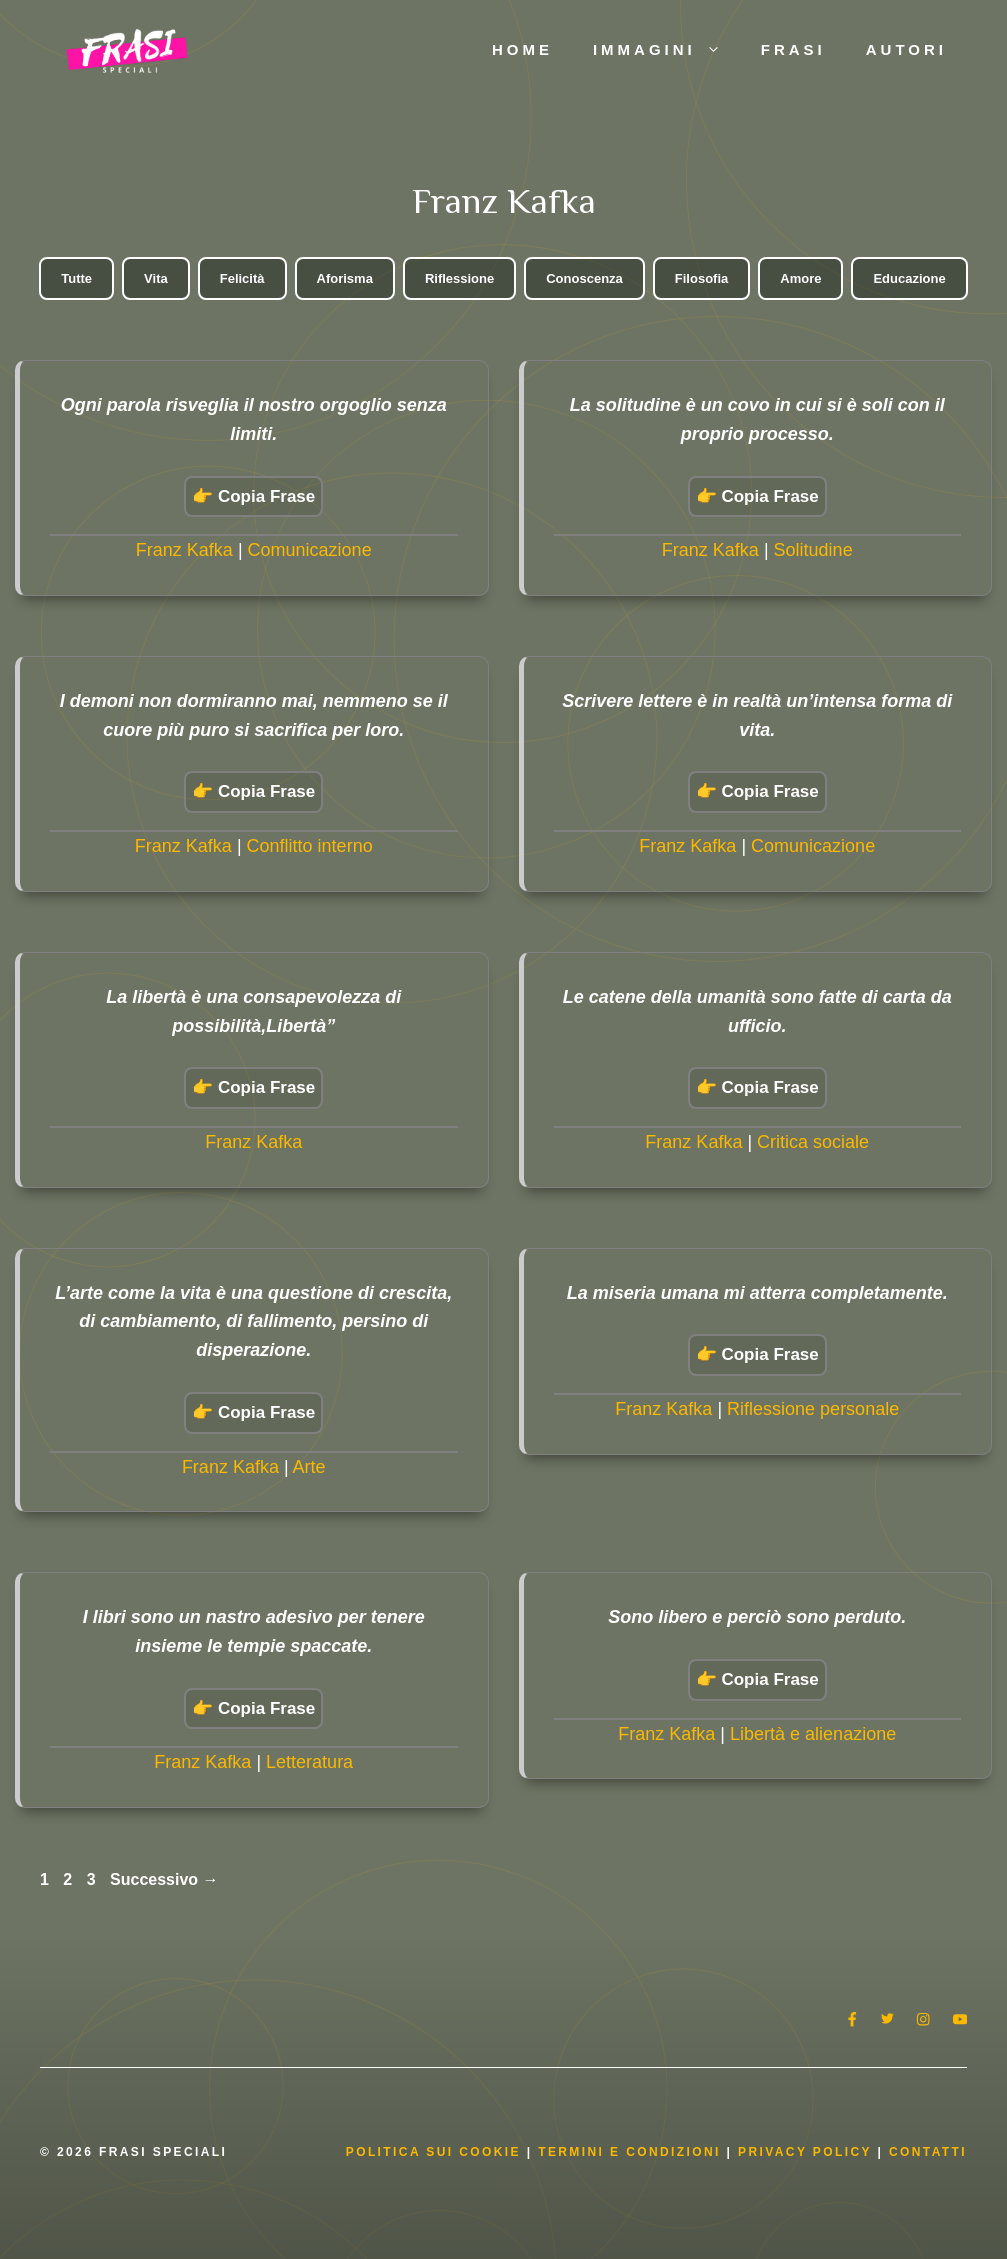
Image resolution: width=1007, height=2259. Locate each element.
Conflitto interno (310, 846)
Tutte (76, 278)
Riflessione (459, 278)
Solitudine (813, 550)
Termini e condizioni (629, 2152)
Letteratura (309, 1762)
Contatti (928, 2152)
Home (522, 49)
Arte (309, 1467)
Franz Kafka (184, 550)
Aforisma (345, 278)
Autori (906, 49)
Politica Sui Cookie (433, 2152)
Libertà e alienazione (813, 1734)
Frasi (793, 49)
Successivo (164, 1879)
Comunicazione (310, 550)
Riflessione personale (813, 1409)
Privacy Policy (807, 2152)
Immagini (667, 50)
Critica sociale (813, 1142)
